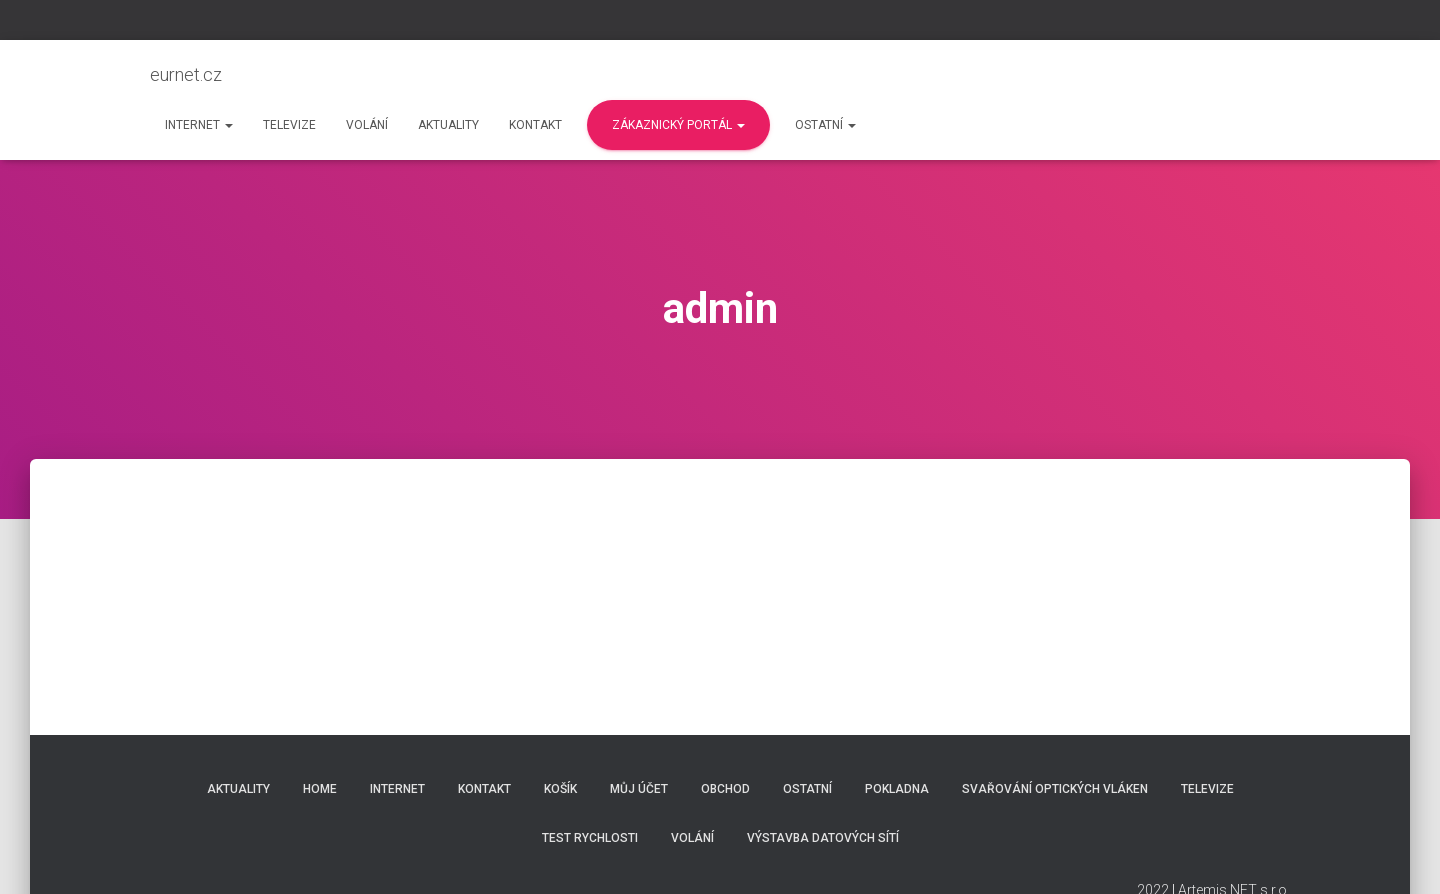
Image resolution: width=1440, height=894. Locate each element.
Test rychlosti (590, 838)
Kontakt (535, 125)
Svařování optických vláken (1055, 789)
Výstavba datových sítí (823, 838)
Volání (367, 125)
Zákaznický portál (678, 125)
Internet (199, 125)
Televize (289, 125)
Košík (560, 789)
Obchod (725, 789)
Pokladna (897, 789)
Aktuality (448, 125)
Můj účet (639, 789)
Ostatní (825, 125)
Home (320, 789)
